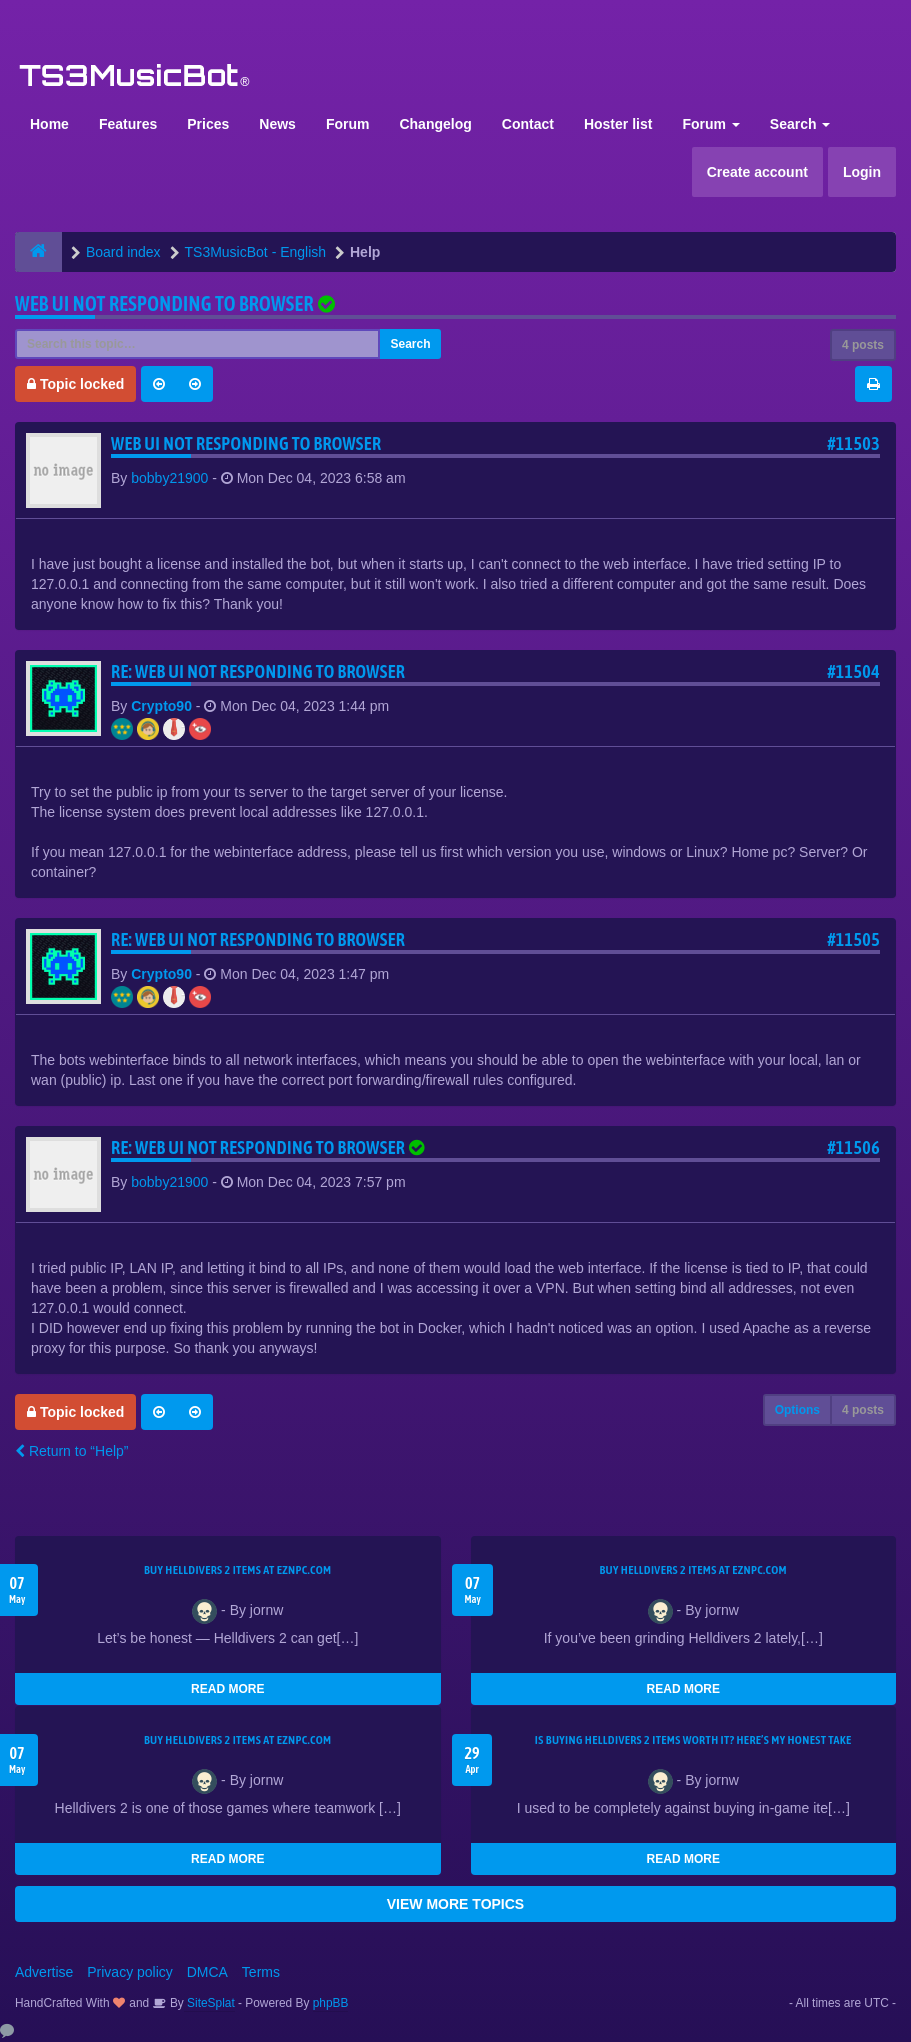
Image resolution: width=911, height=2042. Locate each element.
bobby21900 (169, 478)
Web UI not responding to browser (164, 303)
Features (128, 124)
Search (800, 124)
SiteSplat (209, 2003)
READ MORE (227, 1689)
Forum (348, 124)
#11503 (853, 443)
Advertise (44, 1972)
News (277, 124)
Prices (208, 124)
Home (49, 124)
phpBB (331, 2003)
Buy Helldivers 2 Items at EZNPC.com (238, 1570)
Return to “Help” (71, 1451)
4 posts (863, 345)
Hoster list (618, 124)
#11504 (853, 671)
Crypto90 (161, 706)
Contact (528, 124)
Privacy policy (130, 1972)
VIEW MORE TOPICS (455, 1904)
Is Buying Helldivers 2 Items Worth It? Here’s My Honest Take (693, 1740)
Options (797, 1410)
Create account (757, 172)
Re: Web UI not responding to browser (258, 671)
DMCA (207, 1972)
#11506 (853, 1147)
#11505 (853, 939)
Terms (261, 1972)
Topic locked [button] (75, 384)
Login (862, 172)
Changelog (435, 124)
